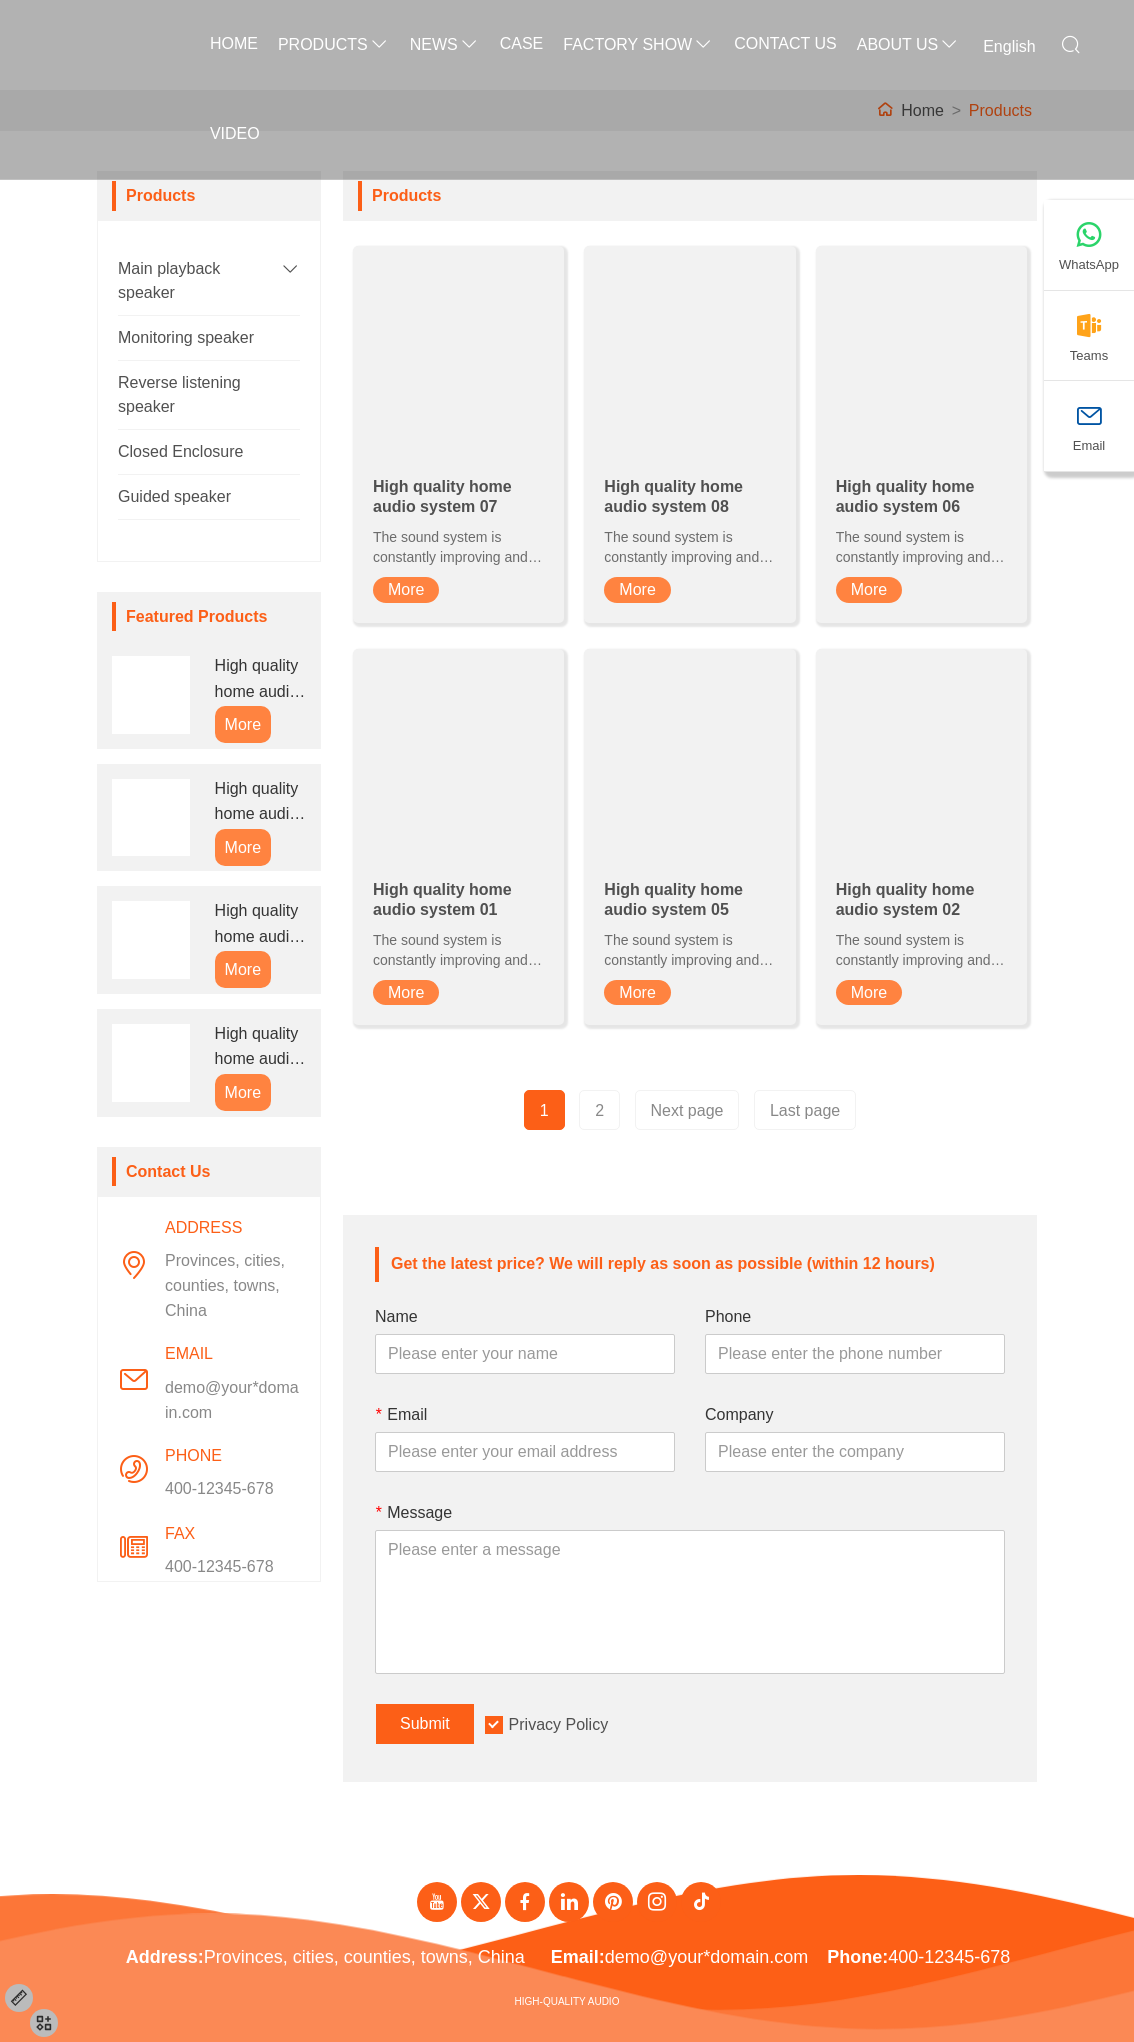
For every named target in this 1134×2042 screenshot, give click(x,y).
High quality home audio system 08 (257, 803)
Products (334, 44)
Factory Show (638, 44)
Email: (578, 1957)
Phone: (857, 1957)
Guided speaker (174, 496)
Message (413, 1512)
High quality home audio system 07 (257, 680)
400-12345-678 (219, 1488)
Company (739, 1414)
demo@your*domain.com (232, 1400)
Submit (425, 1723)
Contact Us (785, 43)
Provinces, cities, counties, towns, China (225, 1285)
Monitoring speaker (186, 337)
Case (522, 43)
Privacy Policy (559, 1724)
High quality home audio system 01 (257, 1048)
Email (401, 1414)
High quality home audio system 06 (257, 925)
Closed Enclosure (180, 451)
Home (234, 43)
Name (396, 1316)
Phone (728, 1316)
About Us (909, 44)
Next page (687, 1110)
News (445, 44)
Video (235, 133)
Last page (805, 1110)
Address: (165, 1957)
